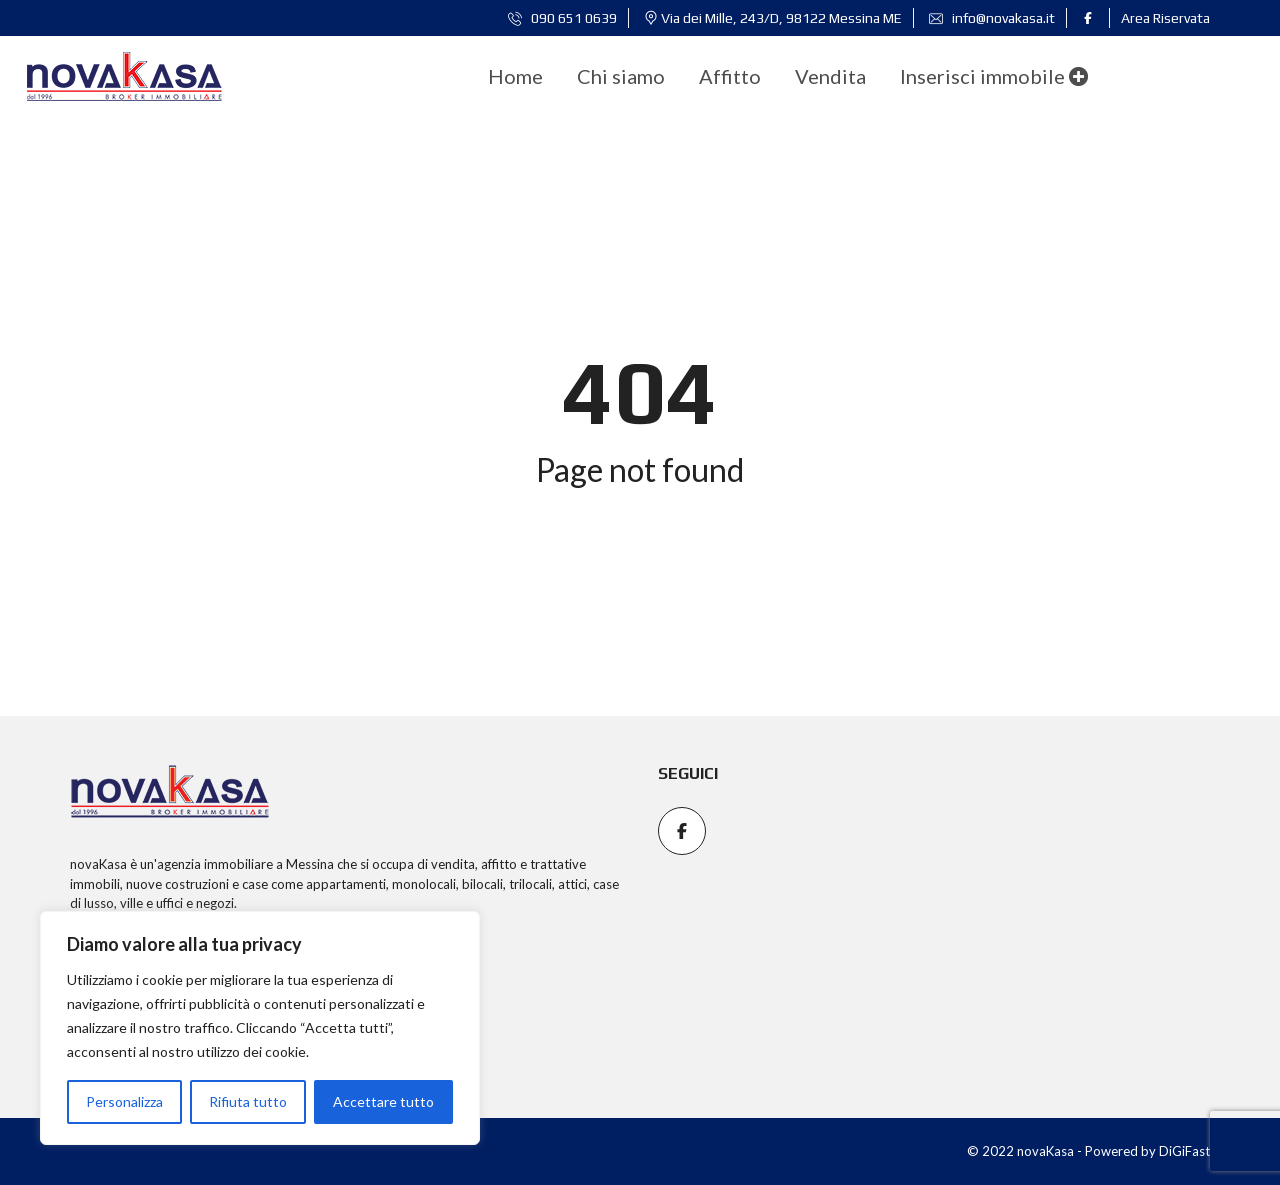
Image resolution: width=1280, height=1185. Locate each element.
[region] (260, 1028)
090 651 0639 (562, 18)
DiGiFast (1184, 1151)
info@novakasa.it (992, 18)
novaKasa (98, 864)
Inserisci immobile (994, 76)
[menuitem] (515, 76)
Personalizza (124, 1101)
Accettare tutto (383, 1101)
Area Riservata (1165, 18)
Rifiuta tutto (248, 1101)
